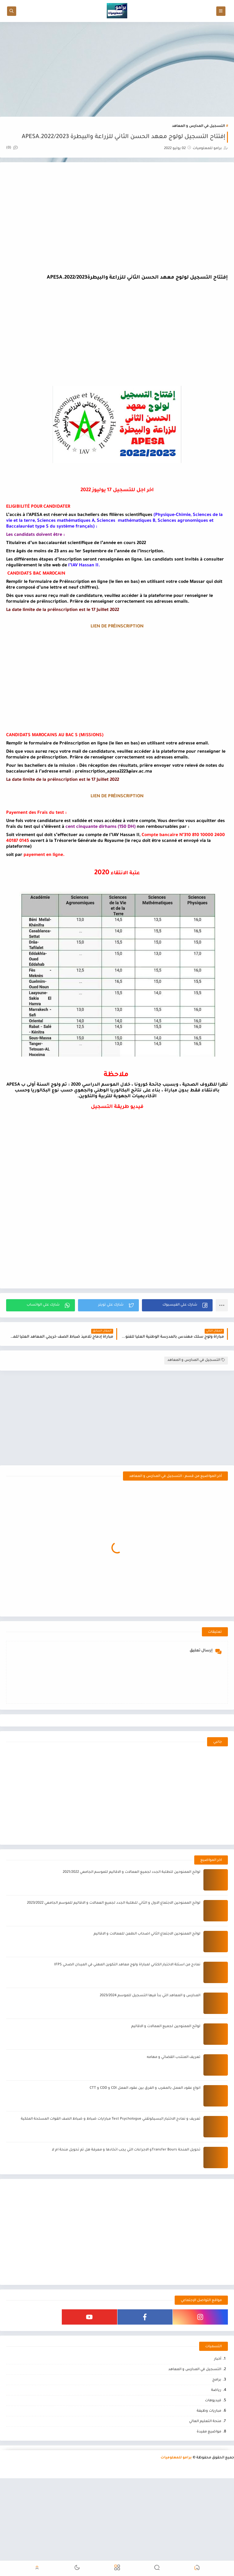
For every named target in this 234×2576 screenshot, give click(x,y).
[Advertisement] (117, 69)
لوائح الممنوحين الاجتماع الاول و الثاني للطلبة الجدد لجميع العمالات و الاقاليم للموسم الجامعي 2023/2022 (113, 1903)
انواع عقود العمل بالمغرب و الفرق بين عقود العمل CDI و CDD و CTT (145, 2088)
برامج (216, 2380)
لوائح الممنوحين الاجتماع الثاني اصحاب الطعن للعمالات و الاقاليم (147, 1934)
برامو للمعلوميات (176, 2458)
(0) (12, 148)
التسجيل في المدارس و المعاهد (198, 126)
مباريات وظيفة (209, 2411)
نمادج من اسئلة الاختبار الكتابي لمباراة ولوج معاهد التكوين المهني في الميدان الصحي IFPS (127, 1965)
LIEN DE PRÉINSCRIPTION (117, 626)
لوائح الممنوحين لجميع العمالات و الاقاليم (165, 2027)
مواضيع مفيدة (209, 2432)
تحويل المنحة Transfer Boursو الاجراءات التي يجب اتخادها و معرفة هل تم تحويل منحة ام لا (126, 2150)
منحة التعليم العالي (205, 2422)
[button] (177, 1305)
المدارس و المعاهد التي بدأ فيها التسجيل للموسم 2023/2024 (150, 1996)
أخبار (217, 2359)
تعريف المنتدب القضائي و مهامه (173, 2057)
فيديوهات (213, 2401)
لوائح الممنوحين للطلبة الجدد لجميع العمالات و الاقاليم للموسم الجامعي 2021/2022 (131, 1872)
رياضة (216, 2390)
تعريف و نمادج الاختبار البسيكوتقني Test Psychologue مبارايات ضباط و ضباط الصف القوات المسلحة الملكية (110, 2119)
